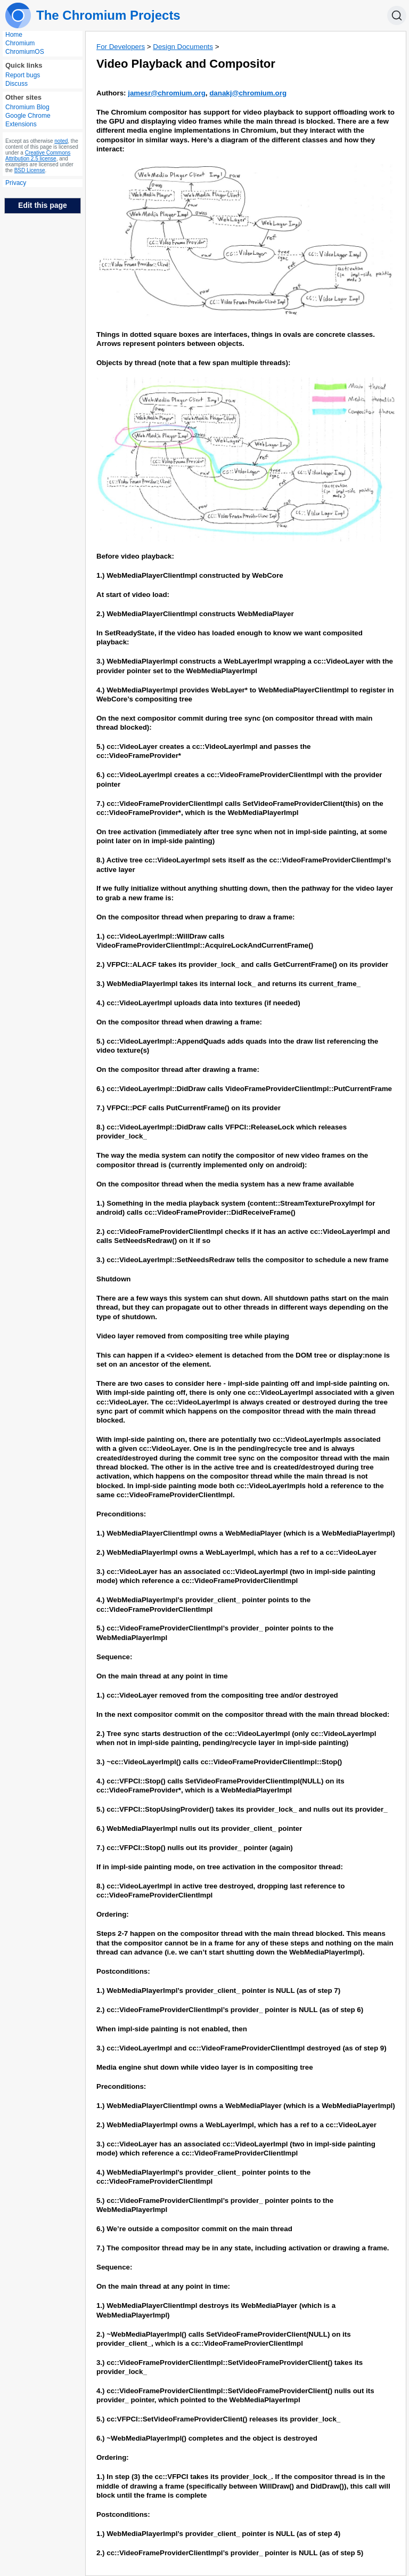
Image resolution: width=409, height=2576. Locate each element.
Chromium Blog (27, 107)
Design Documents (183, 47)
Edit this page (42, 205)
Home (13, 34)
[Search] (396, 15)
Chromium (20, 43)
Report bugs (22, 75)
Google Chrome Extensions (28, 120)
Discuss (16, 83)
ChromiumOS (24, 51)
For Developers (120, 47)
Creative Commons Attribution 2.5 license (37, 155)
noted (61, 141)
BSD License (29, 170)
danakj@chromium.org (248, 93)
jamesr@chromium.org (167, 93)
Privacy (15, 183)
